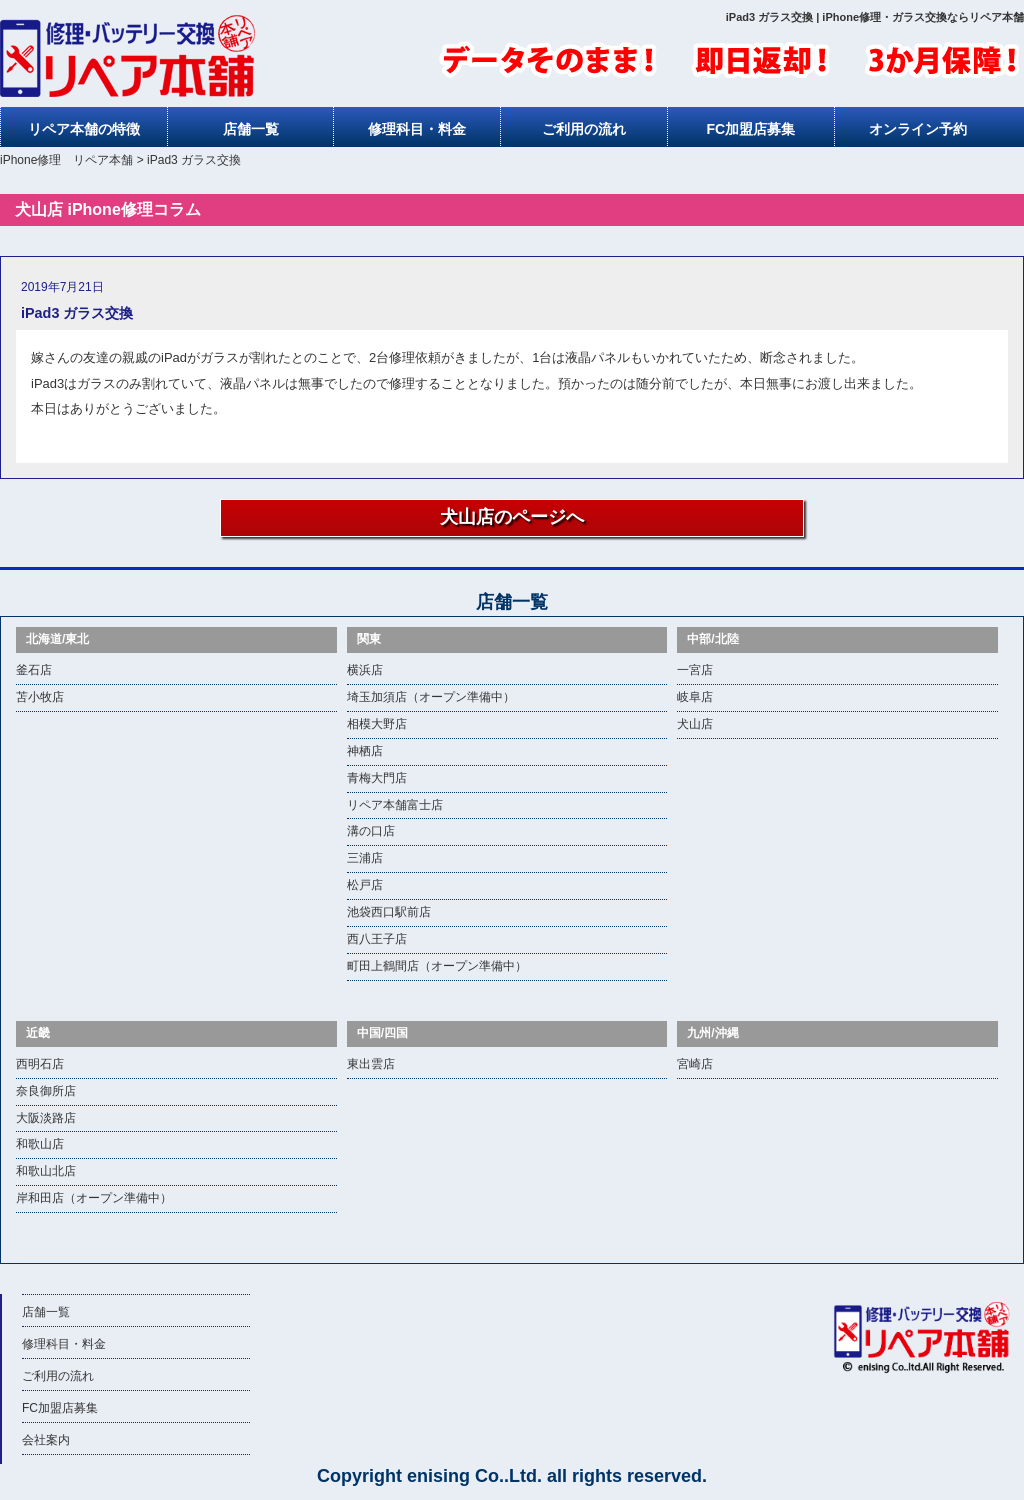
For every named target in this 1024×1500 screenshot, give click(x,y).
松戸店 (365, 885)
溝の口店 (371, 831)
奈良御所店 (46, 1091)
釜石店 (34, 670)
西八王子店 (377, 939)
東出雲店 (371, 1064)
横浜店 (365, 670)
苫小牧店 (40, 697)
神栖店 (365, 751)
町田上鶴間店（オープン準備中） (437, 966)
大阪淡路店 (46, 1118)
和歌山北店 (46, 1171)
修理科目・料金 (417, 129)
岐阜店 (695, 697)
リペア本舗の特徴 (84, 129)
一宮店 (695, 670)
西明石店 (40, 1064)
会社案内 (46, 1440)
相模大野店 (377, 724)
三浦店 (365, 858)
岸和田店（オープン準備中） (94, 1198)
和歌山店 (40, 1144)
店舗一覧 (251, 129)
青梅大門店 (377, 778)
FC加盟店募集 (750, 129)
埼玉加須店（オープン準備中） (431, 697)
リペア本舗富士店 (395, 805)
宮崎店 (695, 1064)
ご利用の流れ (584, 129)
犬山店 (695, 724)
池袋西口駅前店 (389, 912)
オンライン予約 (918, 129)
